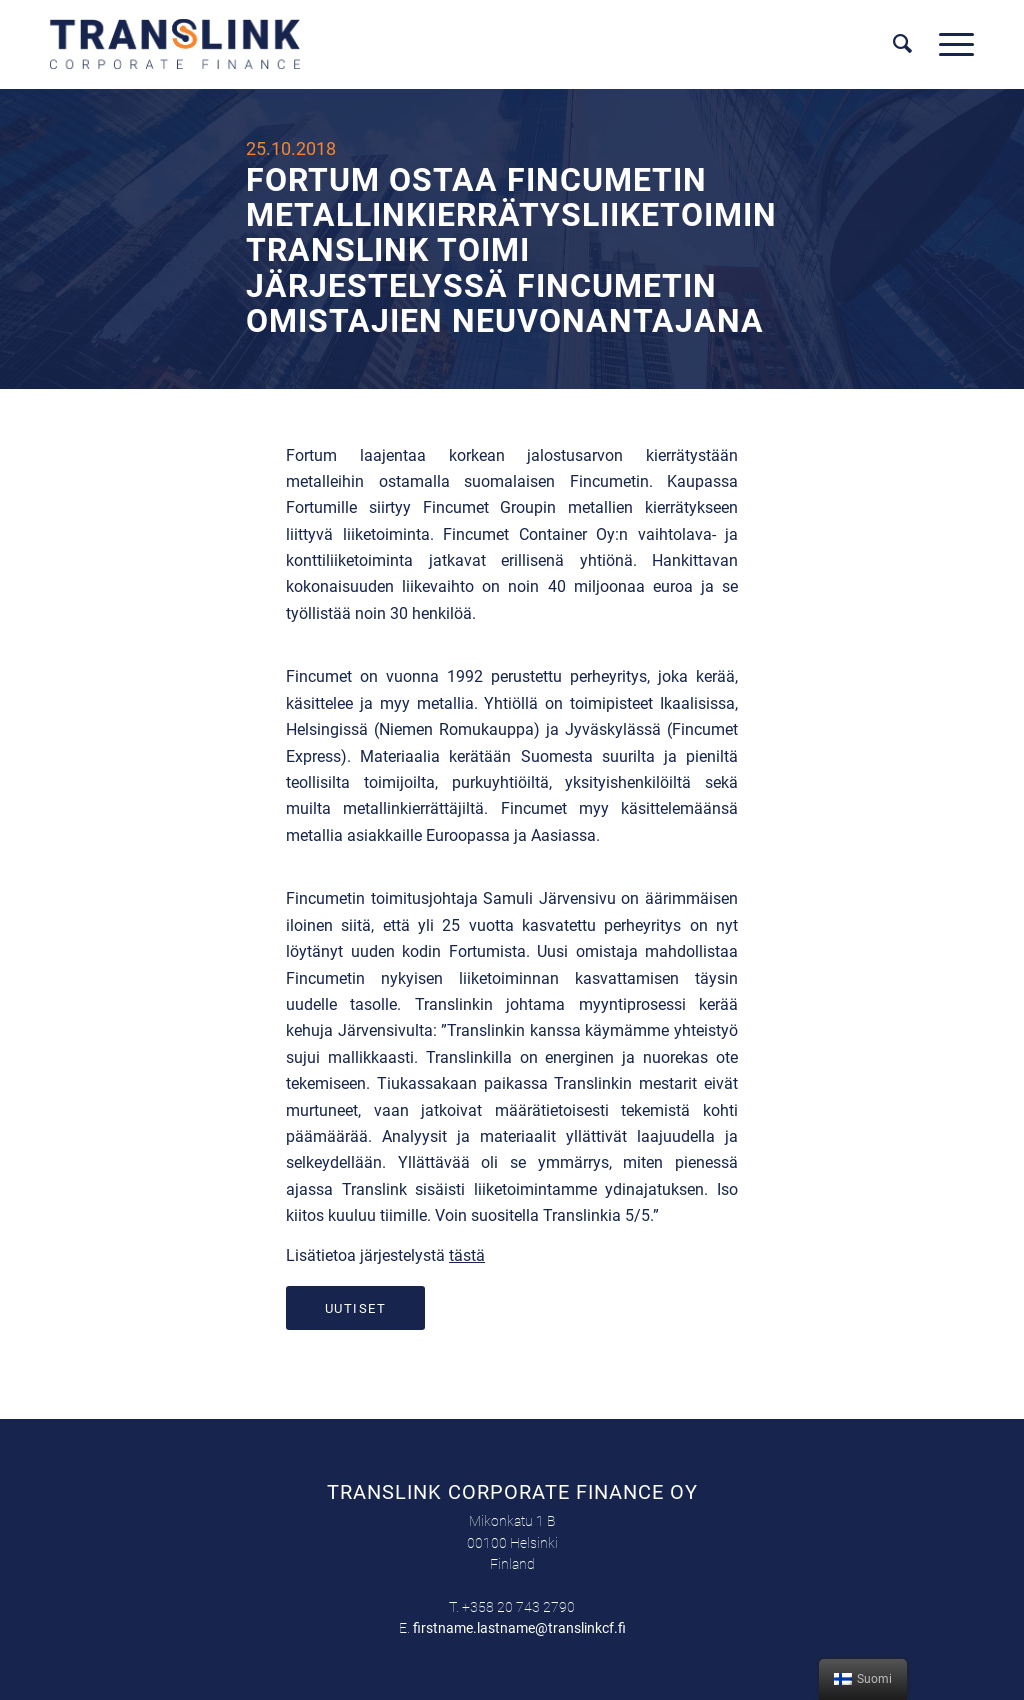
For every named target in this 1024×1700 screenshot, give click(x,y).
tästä (467, 1255)
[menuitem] (903, 44)
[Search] (903, 44)
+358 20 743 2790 (518, 1607)
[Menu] (950, 44)
